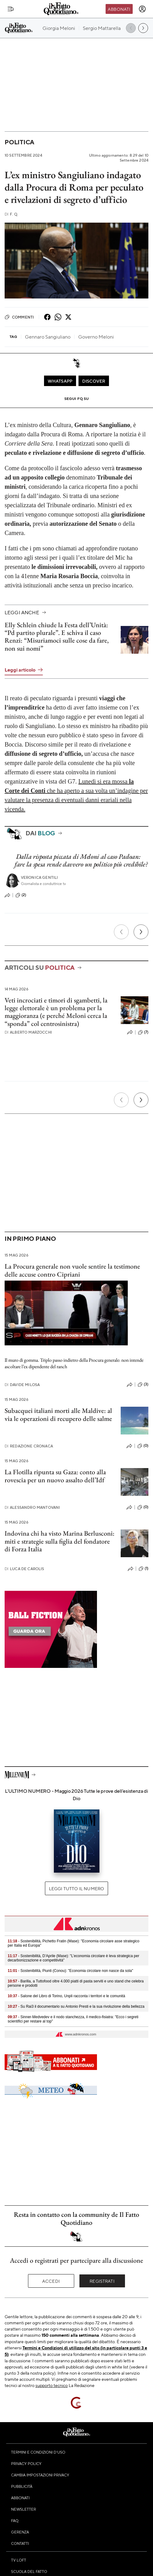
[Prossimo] (141, 931)
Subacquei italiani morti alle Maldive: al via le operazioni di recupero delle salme (58, 1414)
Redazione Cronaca (29, 1446)
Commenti (19, 317)
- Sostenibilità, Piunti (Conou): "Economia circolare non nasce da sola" (70, 1971)
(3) (143, 1384)
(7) (143, 1032)
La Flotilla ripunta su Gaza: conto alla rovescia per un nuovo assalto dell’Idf (55, 1475)
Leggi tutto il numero (76, 1888)
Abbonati (119, 9)
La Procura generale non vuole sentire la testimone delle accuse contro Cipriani (72, 1270)
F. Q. (11, 214)
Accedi (51, 2281)
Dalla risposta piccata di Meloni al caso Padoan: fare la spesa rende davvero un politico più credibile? (81, 860)
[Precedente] (121, 931)
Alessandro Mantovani (32, 1507)
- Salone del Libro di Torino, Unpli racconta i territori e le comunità (66, 1996)
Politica (19, 142)
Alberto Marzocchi (28, 1032)
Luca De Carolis (24, 1568)
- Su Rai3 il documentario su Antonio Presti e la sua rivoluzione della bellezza (76, 2006)
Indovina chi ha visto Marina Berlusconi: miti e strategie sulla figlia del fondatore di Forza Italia (60, 1541)
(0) (142, 1445)
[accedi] (142, 9)
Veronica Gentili (39, 877)
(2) (20, 895)
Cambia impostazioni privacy (40, 2474)
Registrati (102, 2281)
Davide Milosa (22, 1384)
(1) (143, 1568)
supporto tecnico (51, 2385)
